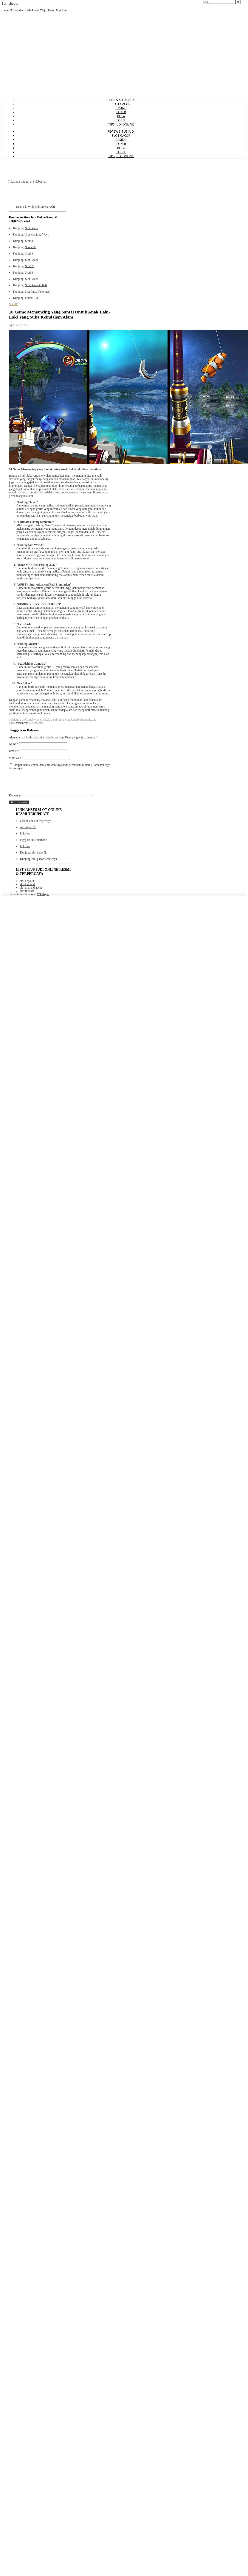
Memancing (63, 719)
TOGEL (121, 120)
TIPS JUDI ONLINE (121, 124)
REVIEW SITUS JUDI (121, 100)
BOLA (121, 116)
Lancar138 (31, 297)
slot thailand (27, 888)
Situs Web (15, 757)
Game (28, 719)
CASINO (121, 108)
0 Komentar (36, 722)
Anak (22, 719)
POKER (121, 112)
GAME (13, 304)
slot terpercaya (42, 825)
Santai (74, 719)
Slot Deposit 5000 (36, 285)
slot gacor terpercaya (44, 863)
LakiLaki (50, 719)
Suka (81, 719)
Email (13, 750)
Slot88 (29, 240)
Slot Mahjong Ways (37, 234)
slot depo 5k (39, 857)
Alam (15, 719)
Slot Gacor (31, 228)
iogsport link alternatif (33, 844)
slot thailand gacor (31, 892)
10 (10, 719)
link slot (25, 838)
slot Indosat (27, 895)
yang (93, 719)
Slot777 (29, 266)
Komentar (15, 799)
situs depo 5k (28, 831)
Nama (13, 744)
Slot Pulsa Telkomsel (37, 291)
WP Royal (43, 898)
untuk (87, 719)
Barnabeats (9, 3)
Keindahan (38, 719)
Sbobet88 (30, 247)
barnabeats (22, 722)
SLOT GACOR (121, 104)
